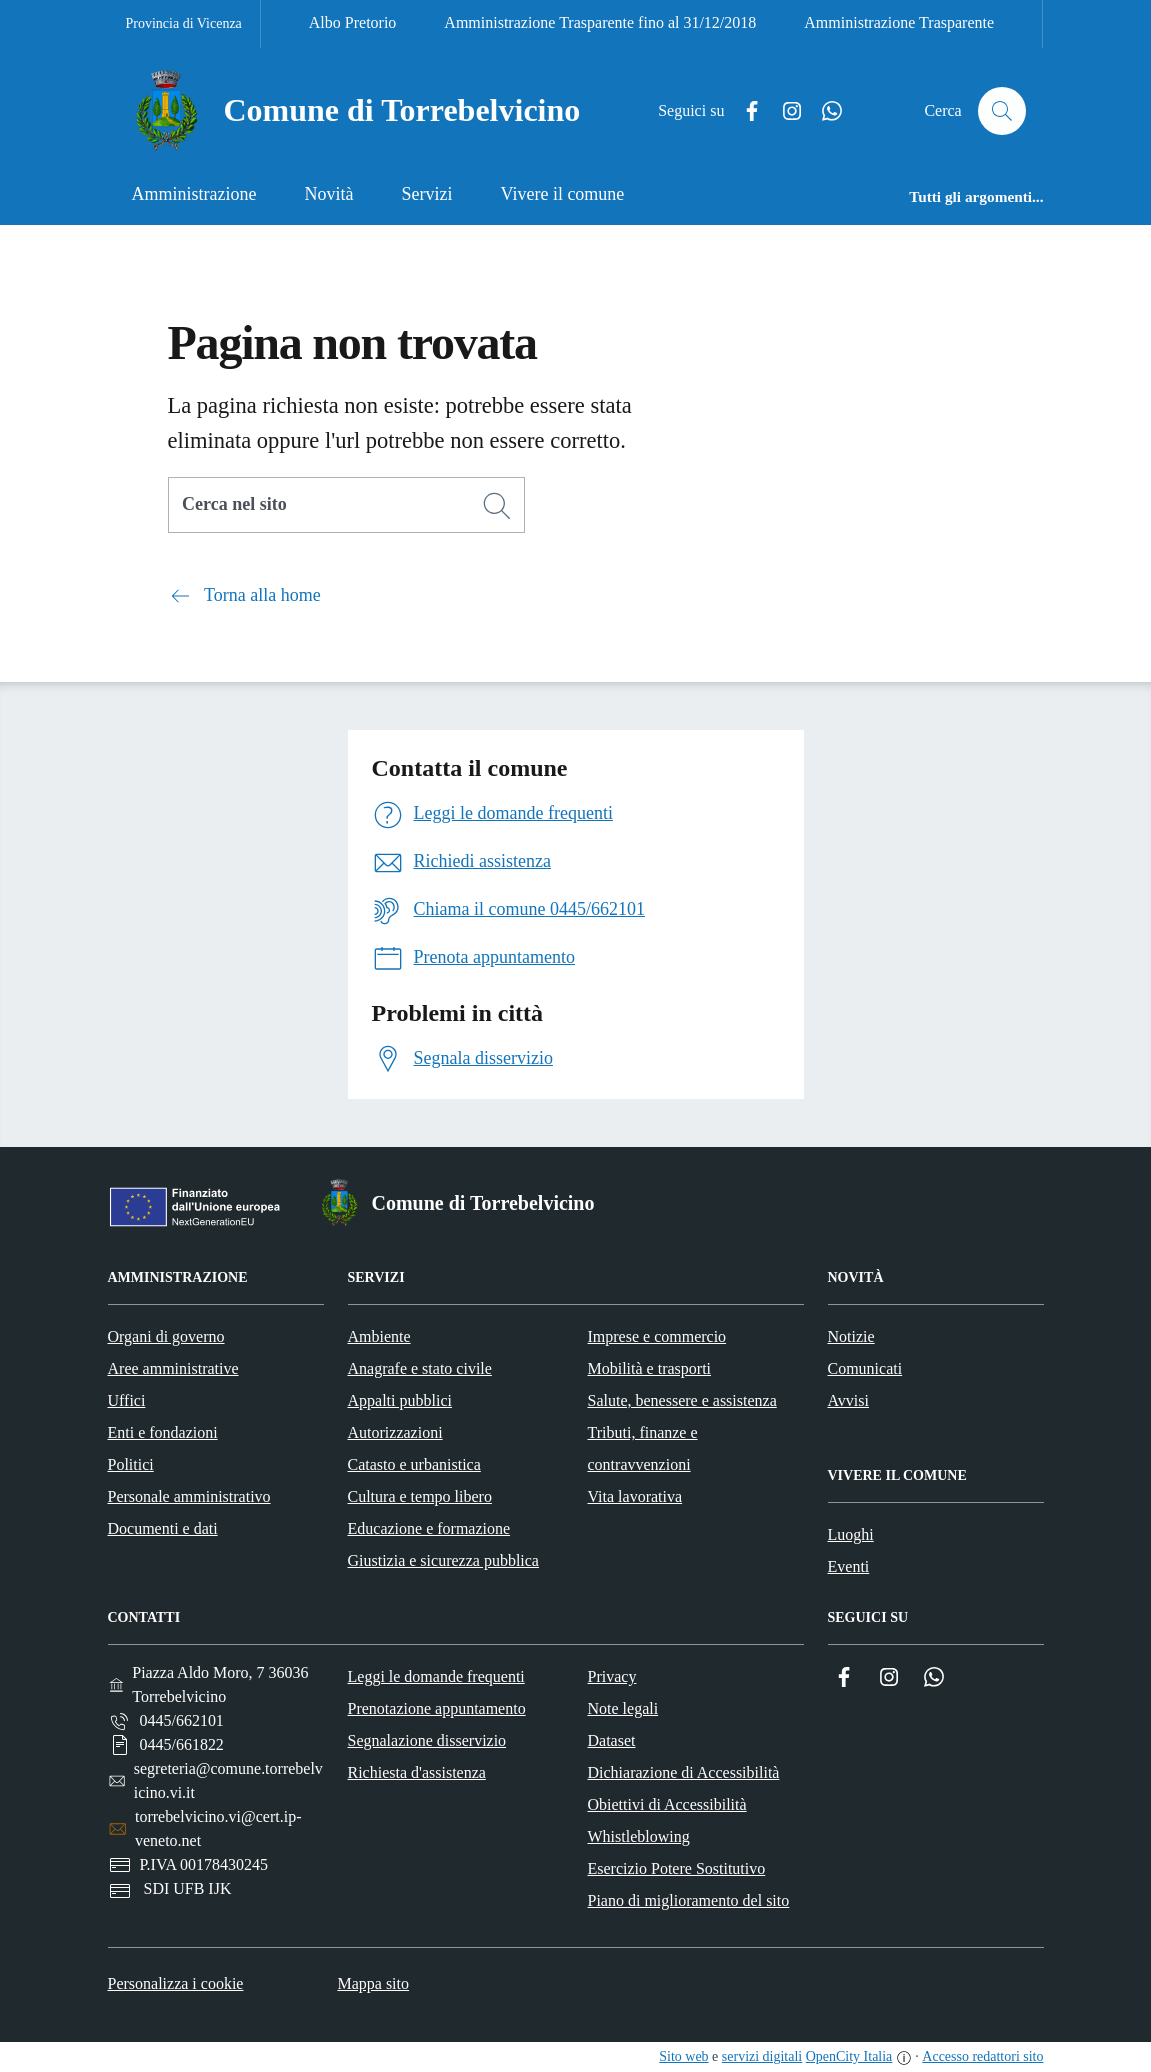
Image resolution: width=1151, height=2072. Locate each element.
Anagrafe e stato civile (420, 1368)
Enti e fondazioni (163, 1432)
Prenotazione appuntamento (437, 1708)
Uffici (127, 1400)
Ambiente (379, 1336)
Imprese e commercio (657, 1336)
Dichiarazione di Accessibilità (684, 1772)
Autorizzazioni (395, 1432)
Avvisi (848, 1400)
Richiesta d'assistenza (417, 1772)
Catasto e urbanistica (414, 1464)
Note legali (623, 1708)
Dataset (612, 1740)
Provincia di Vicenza (184, 23)
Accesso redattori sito (982, 2056)
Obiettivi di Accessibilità (667, 1804)
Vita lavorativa (635, 1496)
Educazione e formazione (429, 1528)
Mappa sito (373, 1983)
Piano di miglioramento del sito (689, 1900)
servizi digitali (762, 2056)
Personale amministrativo (189, 1496)
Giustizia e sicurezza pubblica (443, 1560)
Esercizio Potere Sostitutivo (677, 1868)
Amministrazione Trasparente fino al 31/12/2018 (600, 22)
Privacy (612, 1676)
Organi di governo (166, 1336)
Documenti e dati (163, 1528)
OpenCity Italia (849, 2056)
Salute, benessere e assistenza (682, 1400)
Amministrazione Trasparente (899, 22)
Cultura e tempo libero (420, 1496)
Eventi (849, 1566)
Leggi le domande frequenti (436, 1676)
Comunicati (865, 1368)
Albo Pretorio (353, 22)
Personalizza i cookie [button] (176, 1983)
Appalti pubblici (400, 1400)
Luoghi (851, 1534)
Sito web (683, 2056)
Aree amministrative (173, 1368)
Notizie (851, 1336)
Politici (131, 1464)
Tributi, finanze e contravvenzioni (643, 1448)
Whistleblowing (639, 1836)
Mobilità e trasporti (650, 1368)
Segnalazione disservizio (427, 1740)
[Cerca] (497, 506)
